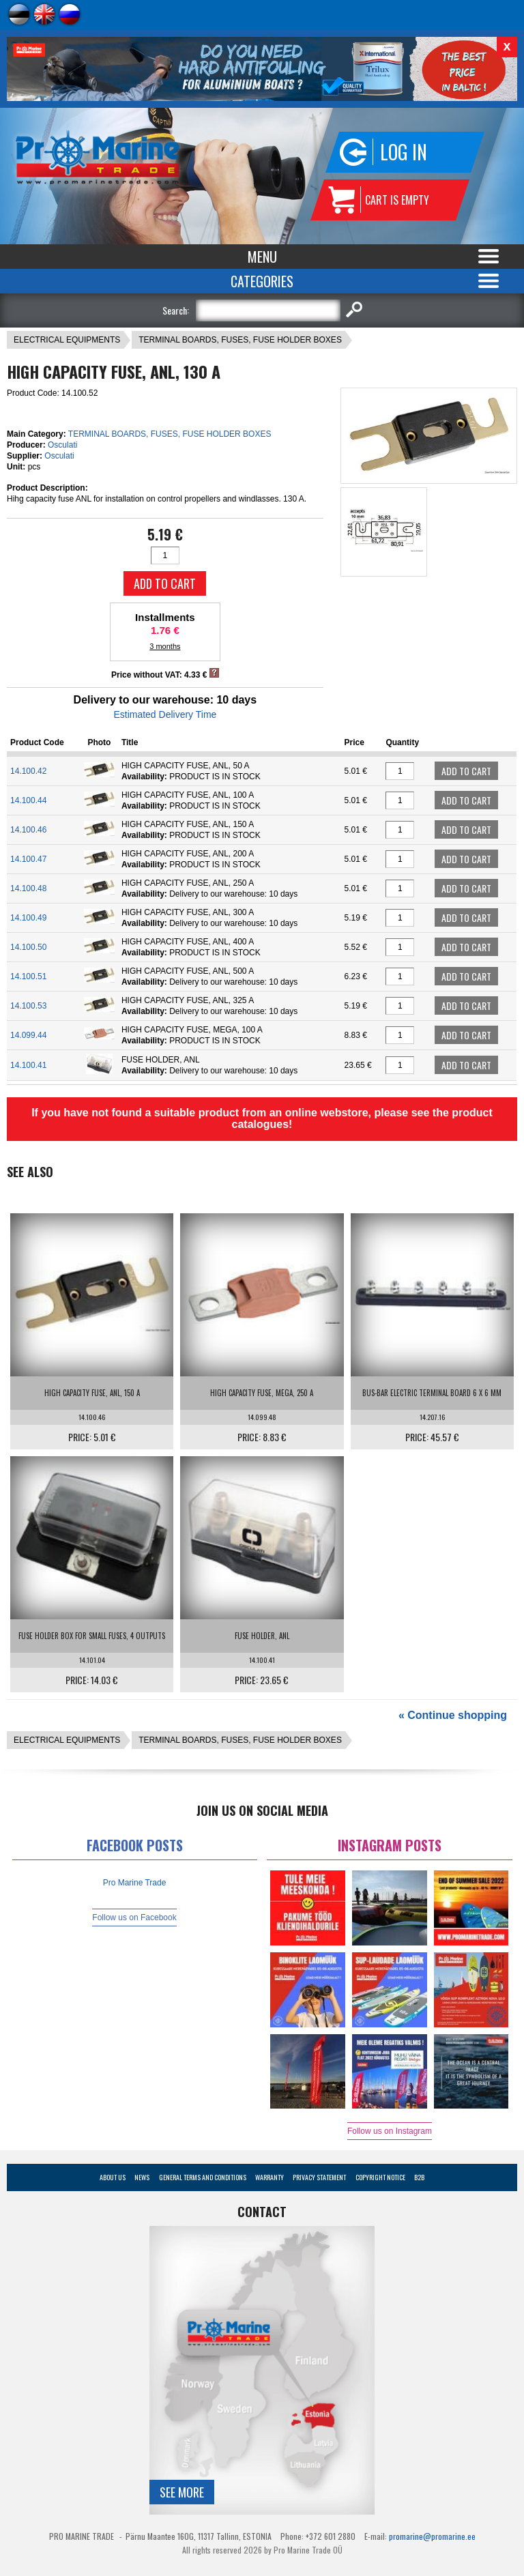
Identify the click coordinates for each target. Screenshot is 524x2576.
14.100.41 (28, 1065)
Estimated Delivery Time (164, 714)
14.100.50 (28, 947)
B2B (419, 2177)
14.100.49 (28, 918)
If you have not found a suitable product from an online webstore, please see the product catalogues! (262, 1118)
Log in (403, 152)
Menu (262, 256)
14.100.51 (28, 976)
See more (182, 2492)
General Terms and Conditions (202, 2177)
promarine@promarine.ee (432, 2536)
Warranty (269, 2177)
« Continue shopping (452, 1715)
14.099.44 (28, 1035)
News (141, 2177)
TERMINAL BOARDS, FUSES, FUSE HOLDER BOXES (240, 340)
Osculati (62, 445)
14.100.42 (28, 771)
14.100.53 (28, 1006)
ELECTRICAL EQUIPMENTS (67, 340)
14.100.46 (28, 830)
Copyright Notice (380, 2177)
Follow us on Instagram (389, 2131)
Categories (262, 281)
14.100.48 (28, 888)
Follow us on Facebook (134, 1917)
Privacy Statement (319, 2177)
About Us (113, 2177)
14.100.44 (28, 800)
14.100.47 (28, 859)
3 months (164, 646)
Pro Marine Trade (134, 1882)
